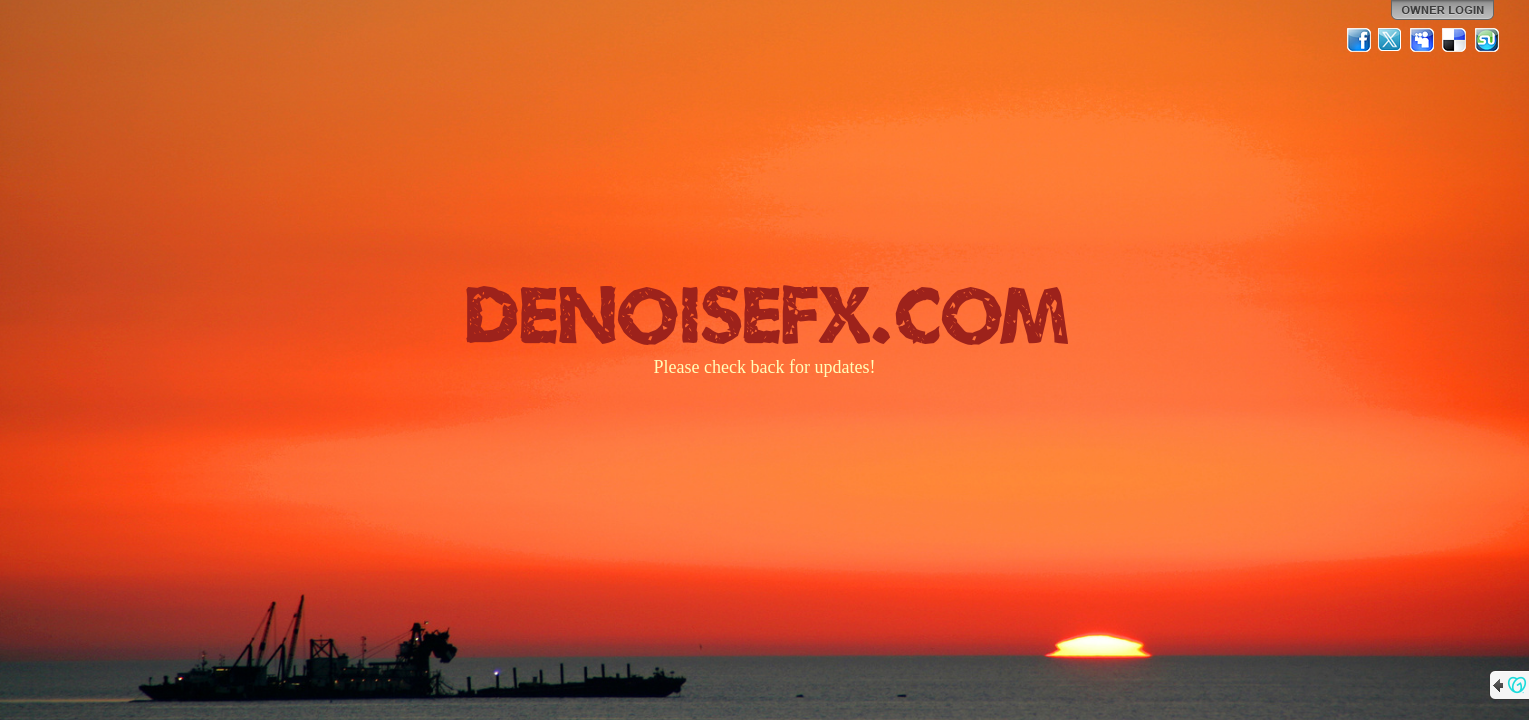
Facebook (1359, 40)
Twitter (1391, 40)
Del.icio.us (1455, 40)
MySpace (1423, 40)
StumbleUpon (1487, 40)
